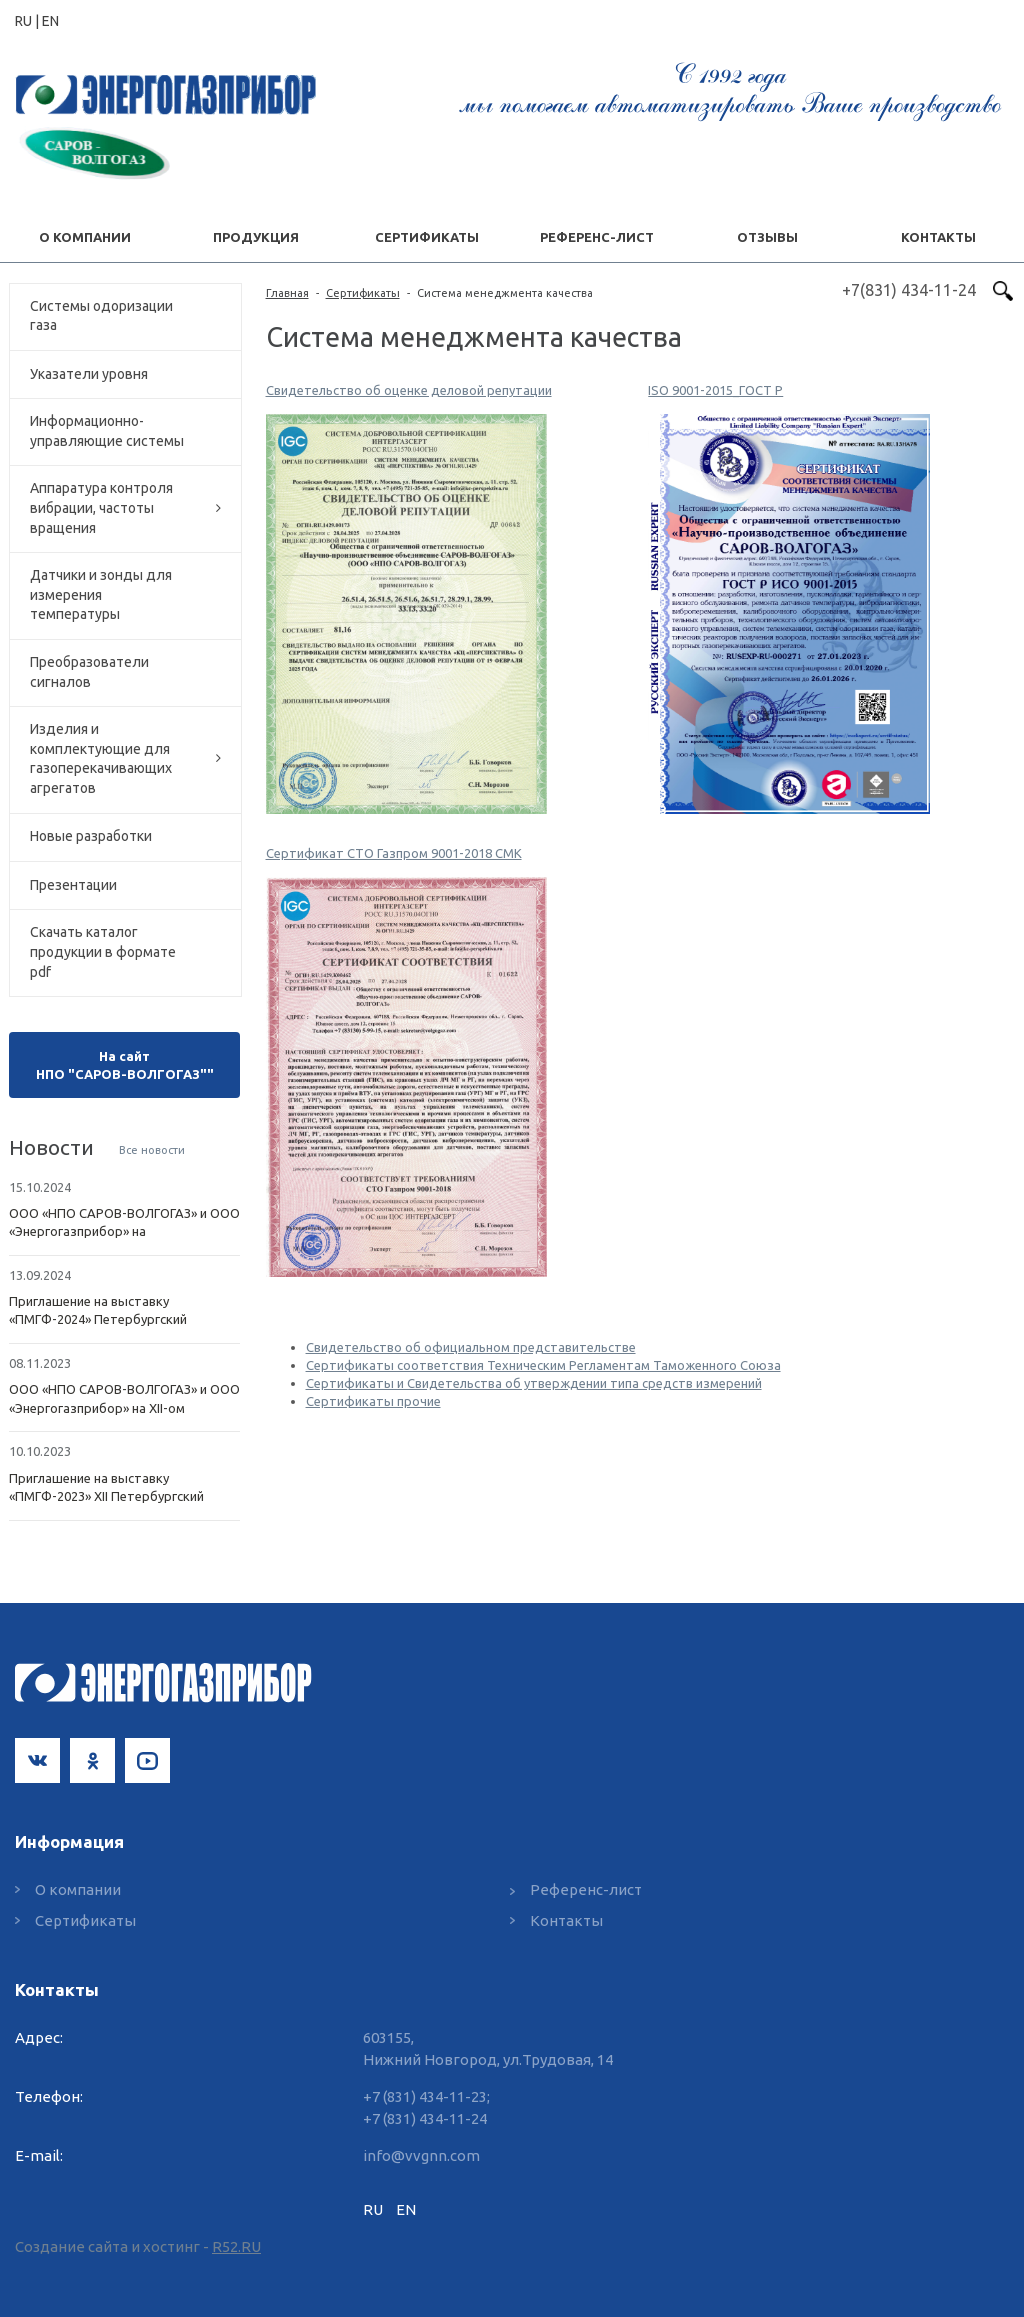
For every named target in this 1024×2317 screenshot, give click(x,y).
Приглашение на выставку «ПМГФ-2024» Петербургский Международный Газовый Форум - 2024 (115, 1311)
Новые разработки (91, 836)
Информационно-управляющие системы (107, 431)
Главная (287, 293)
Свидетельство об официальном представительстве (471, 1347)
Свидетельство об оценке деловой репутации (409, 390)
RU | (28, 21)
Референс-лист (586, 1889)
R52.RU (236, 2246)
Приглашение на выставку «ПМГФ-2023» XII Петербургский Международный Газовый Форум (111, 1488)
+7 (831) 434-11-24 (425, 2118)
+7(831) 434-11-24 (909, 290)
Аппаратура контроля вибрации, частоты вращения (101, 507)
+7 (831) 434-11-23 (425, 2096)
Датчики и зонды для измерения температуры (101, 594)
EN (50, 21)
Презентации (73, 885)
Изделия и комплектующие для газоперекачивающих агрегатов (101, 758)
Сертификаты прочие (373, 1401)
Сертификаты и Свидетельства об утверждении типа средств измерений (534, 1383)
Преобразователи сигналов (89, 672)
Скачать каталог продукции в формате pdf (103, 951)
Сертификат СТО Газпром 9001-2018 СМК (394, 853)
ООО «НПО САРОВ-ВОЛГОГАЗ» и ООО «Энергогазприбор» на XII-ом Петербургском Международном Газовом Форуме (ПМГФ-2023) (124, 1399)
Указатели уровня (89, 374)
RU (373, 2209)
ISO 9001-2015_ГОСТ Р (715, 390)
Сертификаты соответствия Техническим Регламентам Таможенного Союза (543, 1365)
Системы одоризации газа (101, 316)
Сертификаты (363, 293)
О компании (78, 1889)
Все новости (152, 1150)
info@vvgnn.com (421, 2155)
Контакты (566, 1920)
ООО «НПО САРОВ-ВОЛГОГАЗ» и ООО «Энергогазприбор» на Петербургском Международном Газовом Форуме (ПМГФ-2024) (124, 1223)
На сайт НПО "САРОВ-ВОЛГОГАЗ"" (125, 1065)
